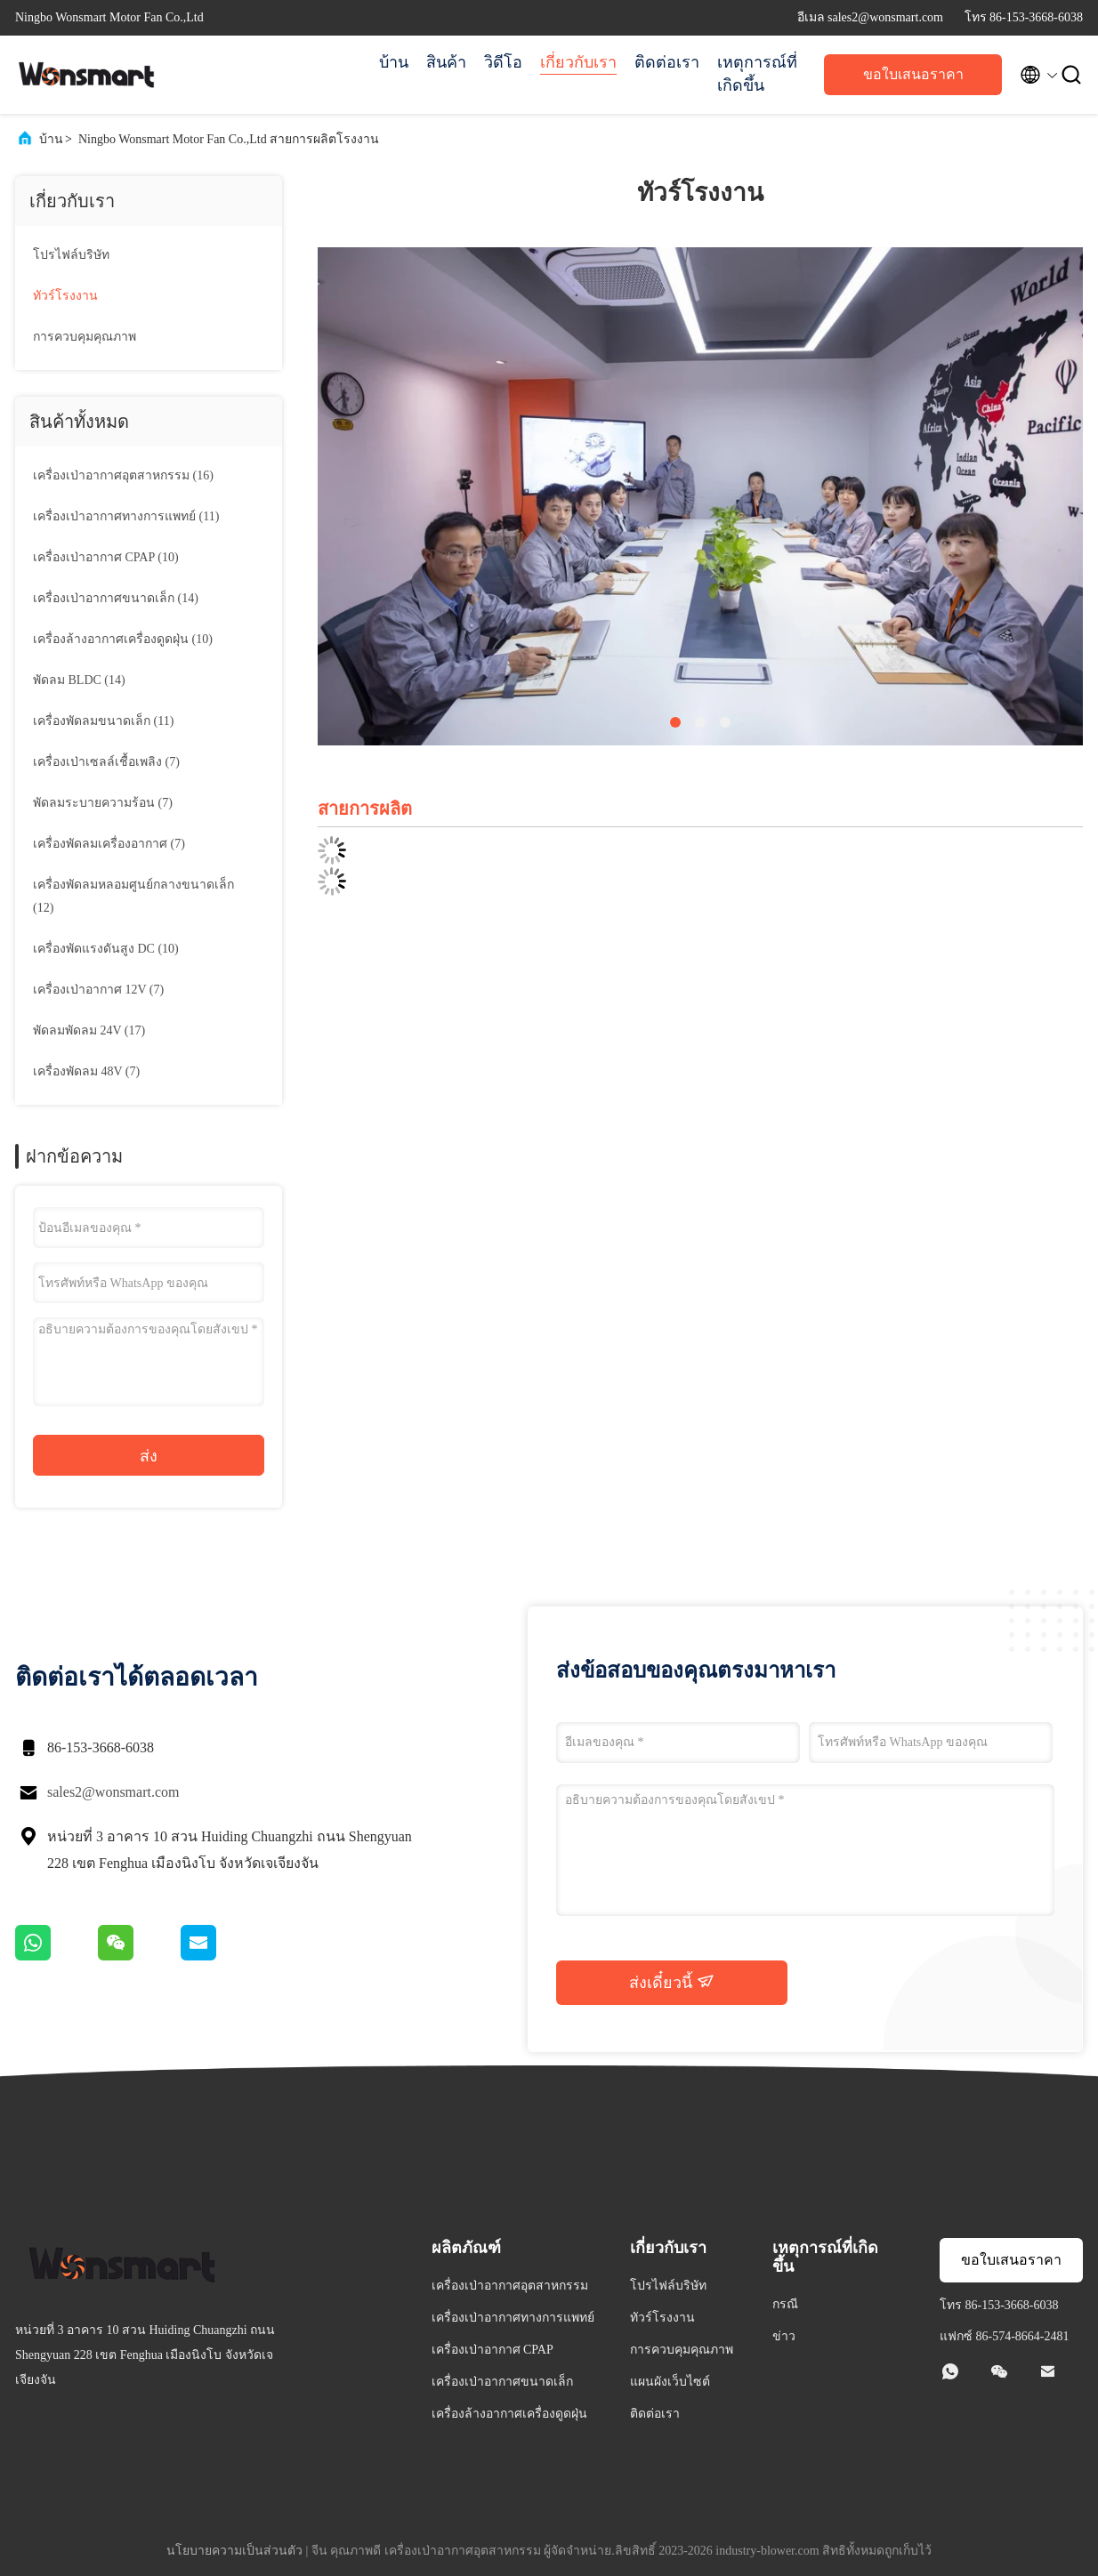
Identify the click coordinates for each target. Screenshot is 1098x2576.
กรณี (785, 2304)
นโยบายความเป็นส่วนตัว (234, 2550)
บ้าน (393, 62)
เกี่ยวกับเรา (578, 62)
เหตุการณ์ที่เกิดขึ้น (757, 73)
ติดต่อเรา (666, 62)
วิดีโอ (503, 62)
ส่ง (148, 1456)
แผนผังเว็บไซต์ (670, 2381)
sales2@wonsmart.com (113, 1791)
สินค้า (446, 62)
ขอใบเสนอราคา (913, 74)
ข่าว (783, 2336)
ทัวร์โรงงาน (65, 295)
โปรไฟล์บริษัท (71, 255)
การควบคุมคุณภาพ (84, 336)
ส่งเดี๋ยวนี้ (672, 1982)
